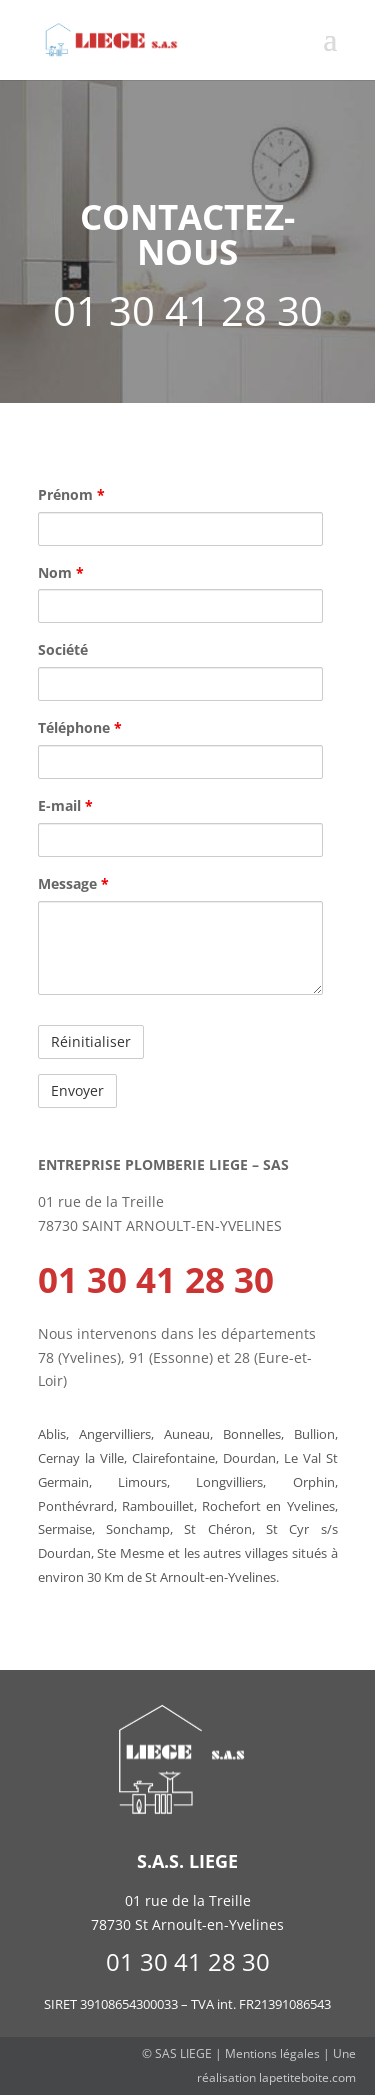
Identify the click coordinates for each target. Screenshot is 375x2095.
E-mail (65, 805)
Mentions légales (272, 2053)
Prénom (71, 494)
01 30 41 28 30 (156, 1279)
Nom (61, 572)
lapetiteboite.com (307, 2077)
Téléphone (80, 727)
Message (73, 883)
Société (63, 649)
